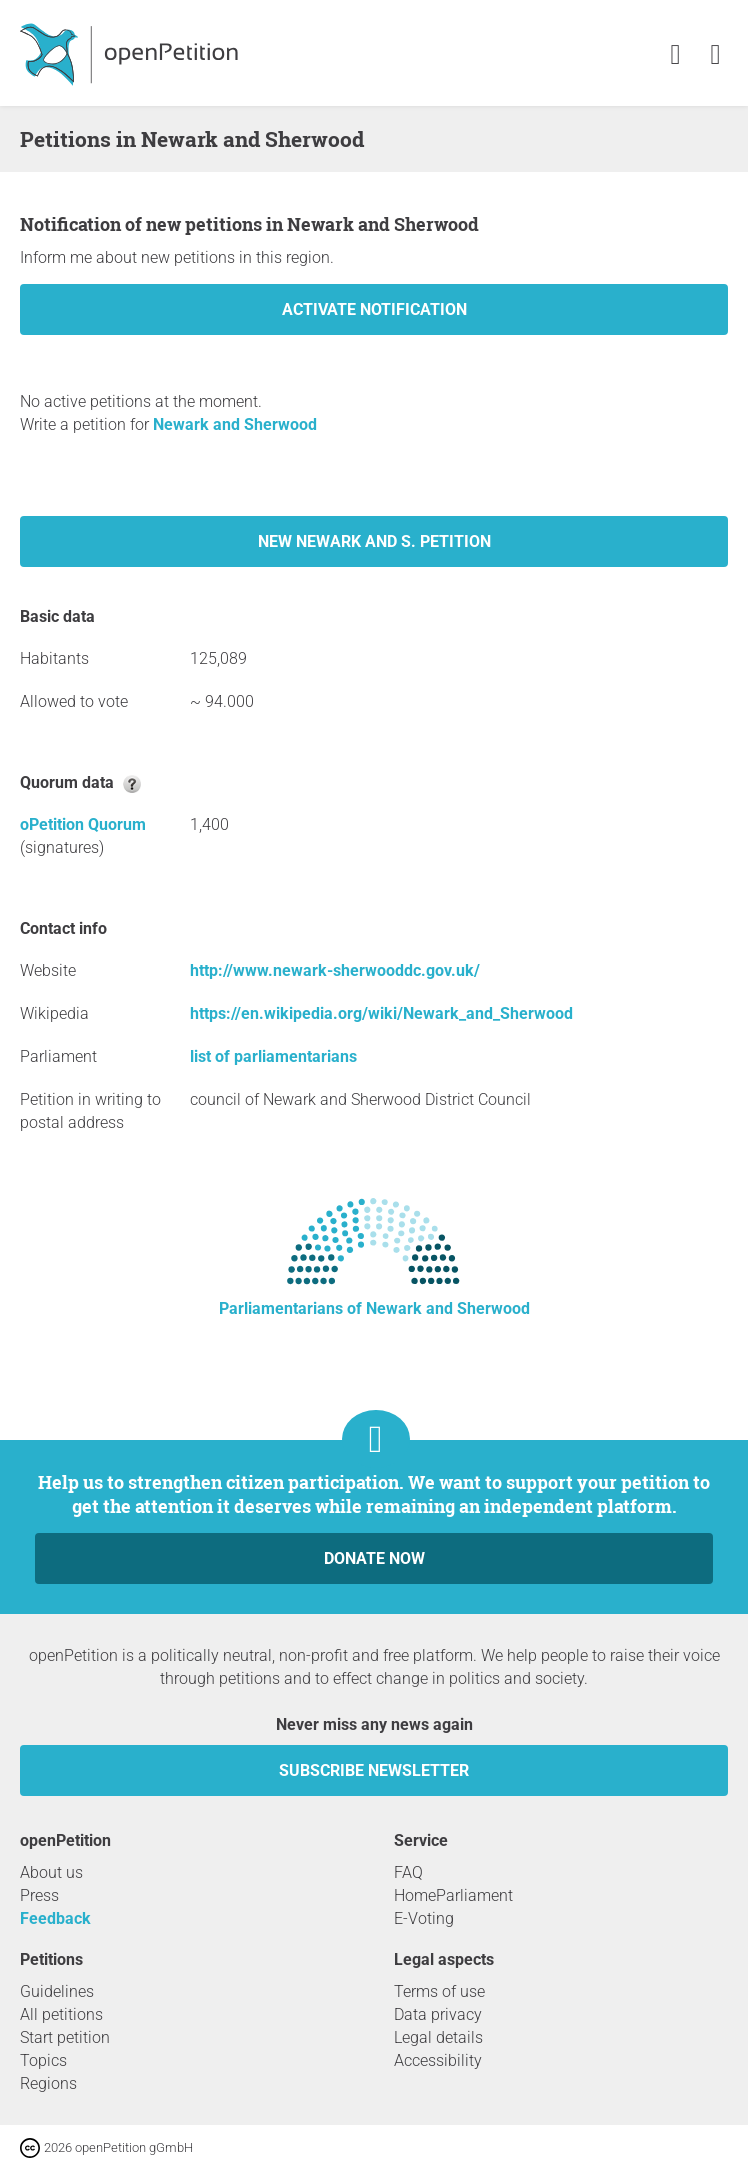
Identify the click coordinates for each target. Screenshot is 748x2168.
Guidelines (57, 1991)
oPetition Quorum (83, 824)
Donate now (374, 1558)
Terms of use (439, 1991)
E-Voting (424, 1918)
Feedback (55, 1918)
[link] (715, 55)
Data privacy (438, 2014)
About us (51, 1872)
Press (39, 1895)
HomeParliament (453, 1895)
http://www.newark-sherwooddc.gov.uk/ (335, 970)
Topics (43, 2060)
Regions (48, 2083)
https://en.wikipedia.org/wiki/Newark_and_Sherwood (381, 1013)
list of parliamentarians (273, 1056)
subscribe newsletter (374, 1770)
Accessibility (438, 2060)
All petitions (61, 2014)
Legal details (438, 2037)
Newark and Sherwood (235, 424)
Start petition (65, 2037)
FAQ (408, 1872)
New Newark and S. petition (374, 541)
